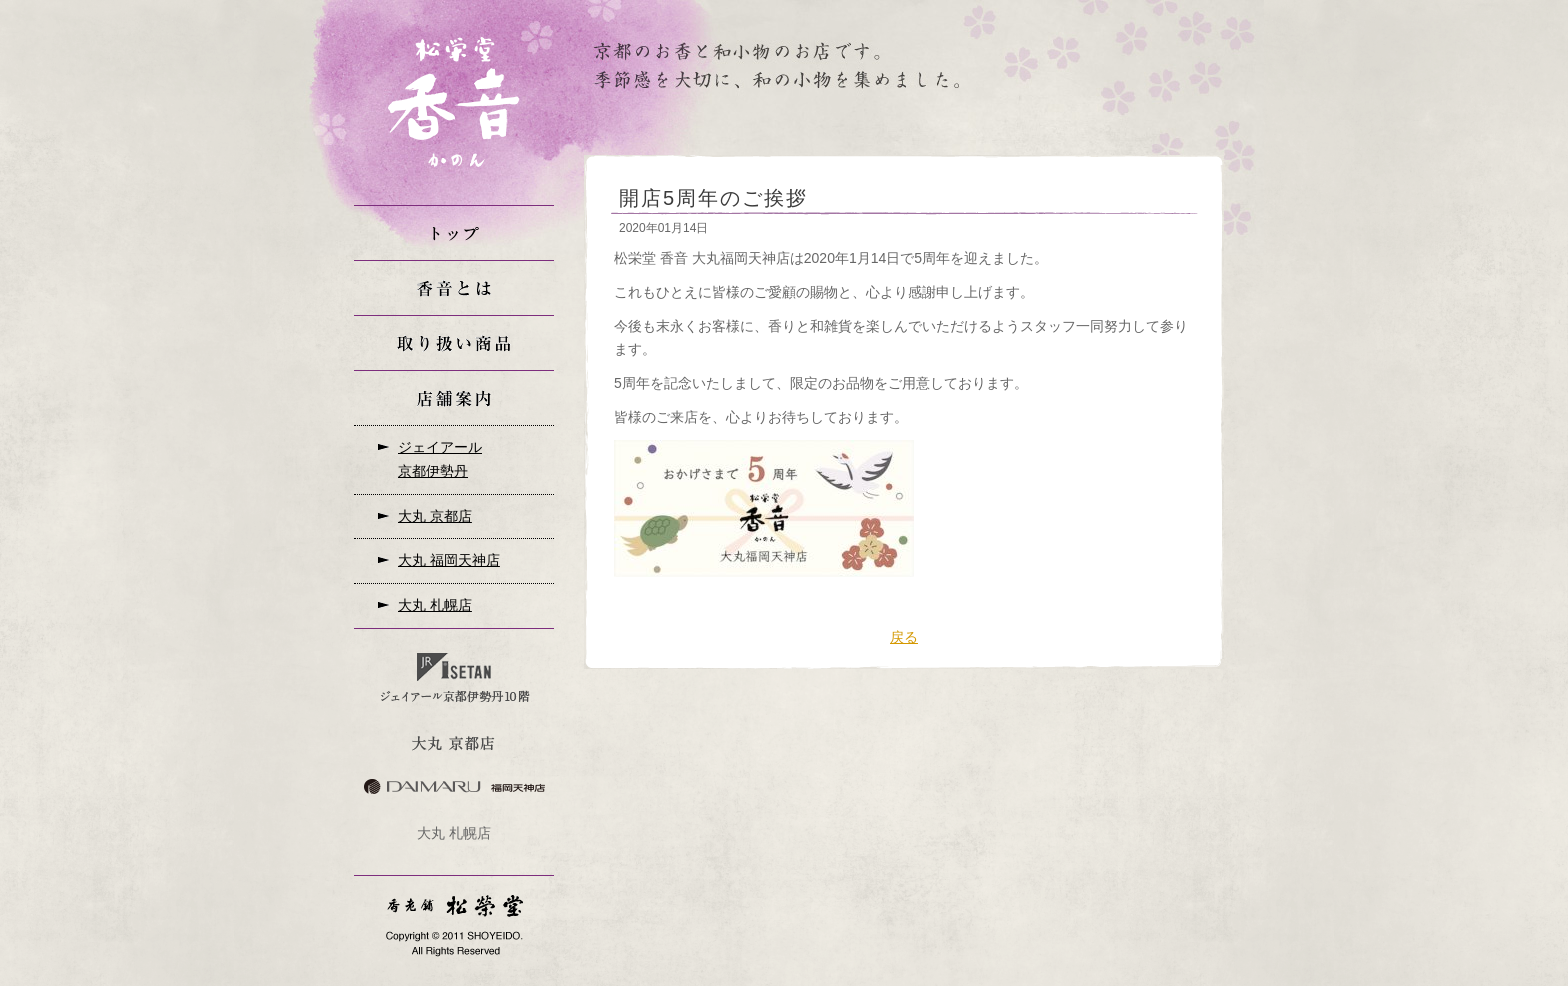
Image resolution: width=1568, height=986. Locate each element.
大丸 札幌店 (435, 605)
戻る (904, 637)
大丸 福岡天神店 (449, 560)
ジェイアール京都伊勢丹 (440, 459)
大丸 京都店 (435, 516)
